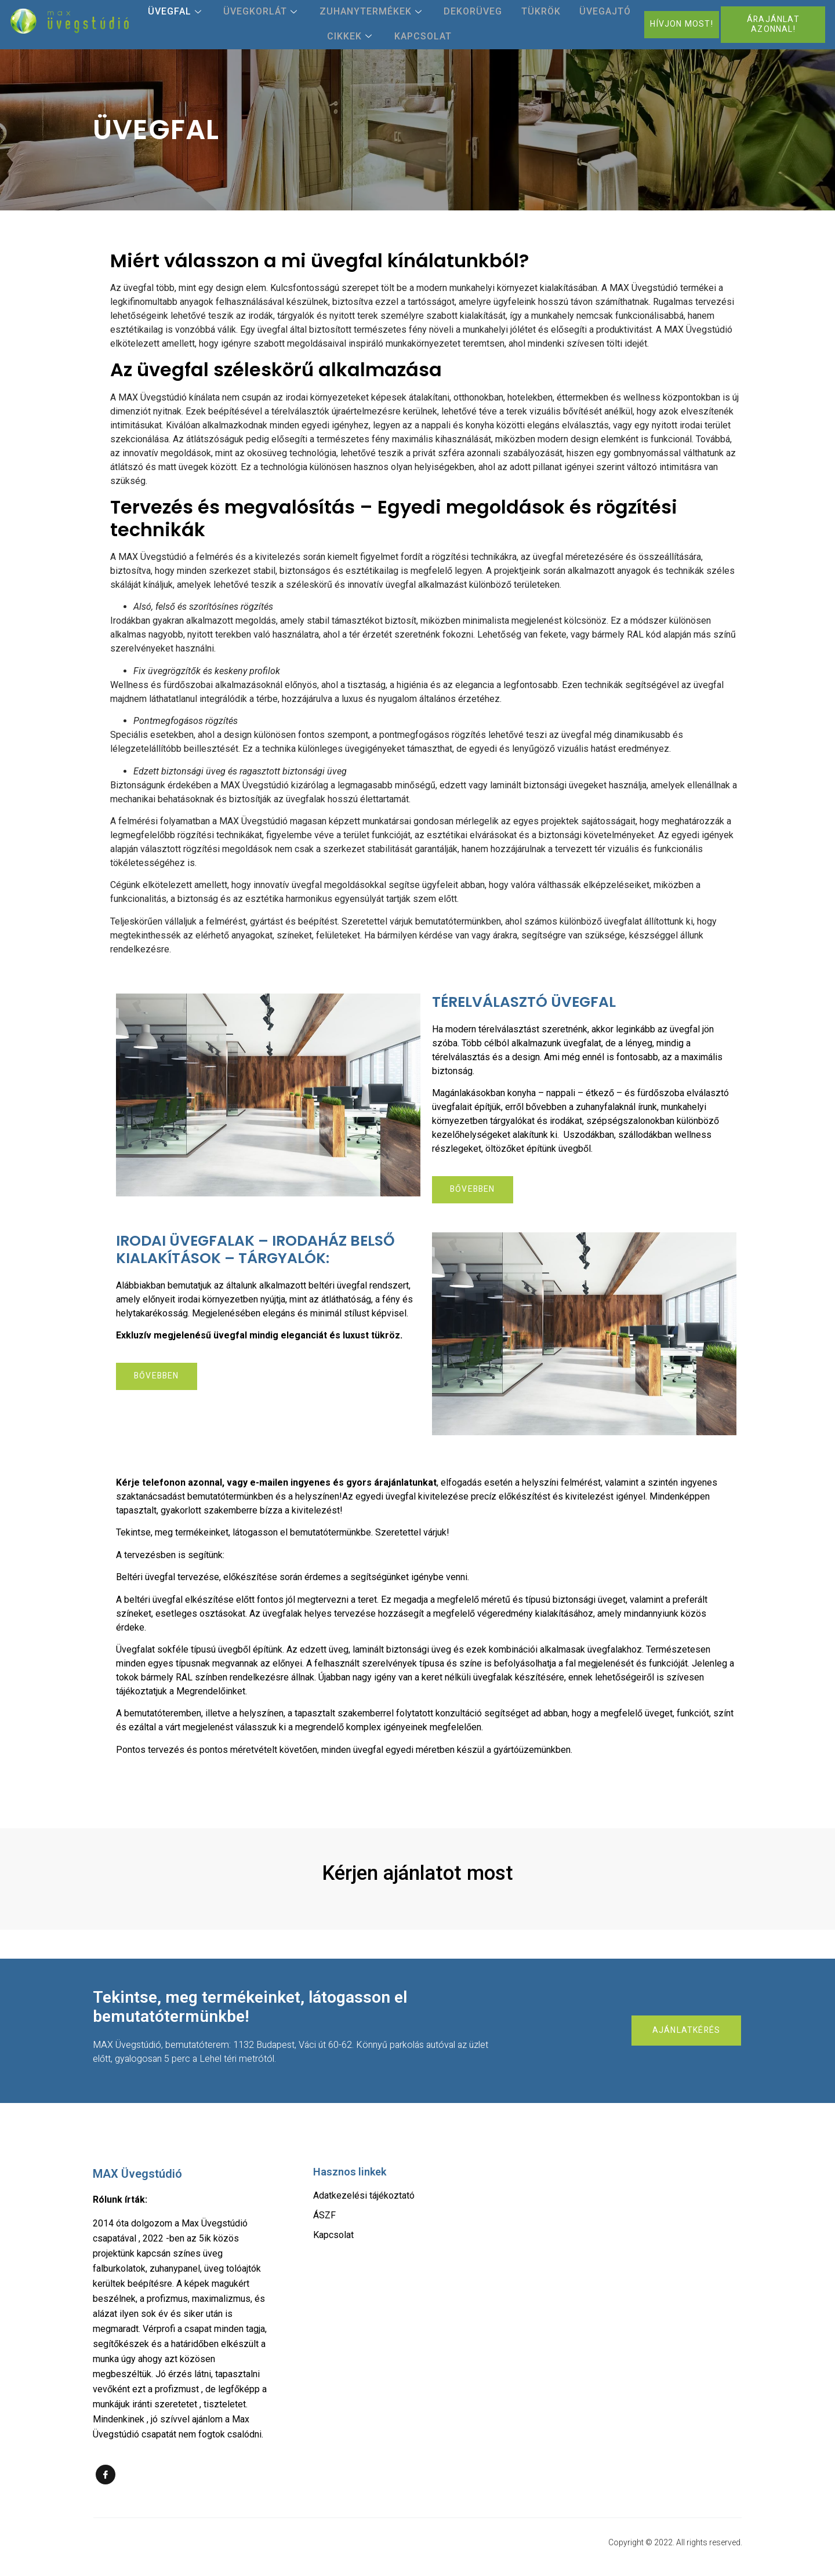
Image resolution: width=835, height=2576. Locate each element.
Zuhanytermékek (377, 11)
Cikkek (357, 36)
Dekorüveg (471, 11)
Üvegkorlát (274, 11)
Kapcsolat (421, 36)
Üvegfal (196, 11)
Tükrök (531, 11)
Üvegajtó (589, 11)
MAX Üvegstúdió (137, 2175)
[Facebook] (105, 2476)
